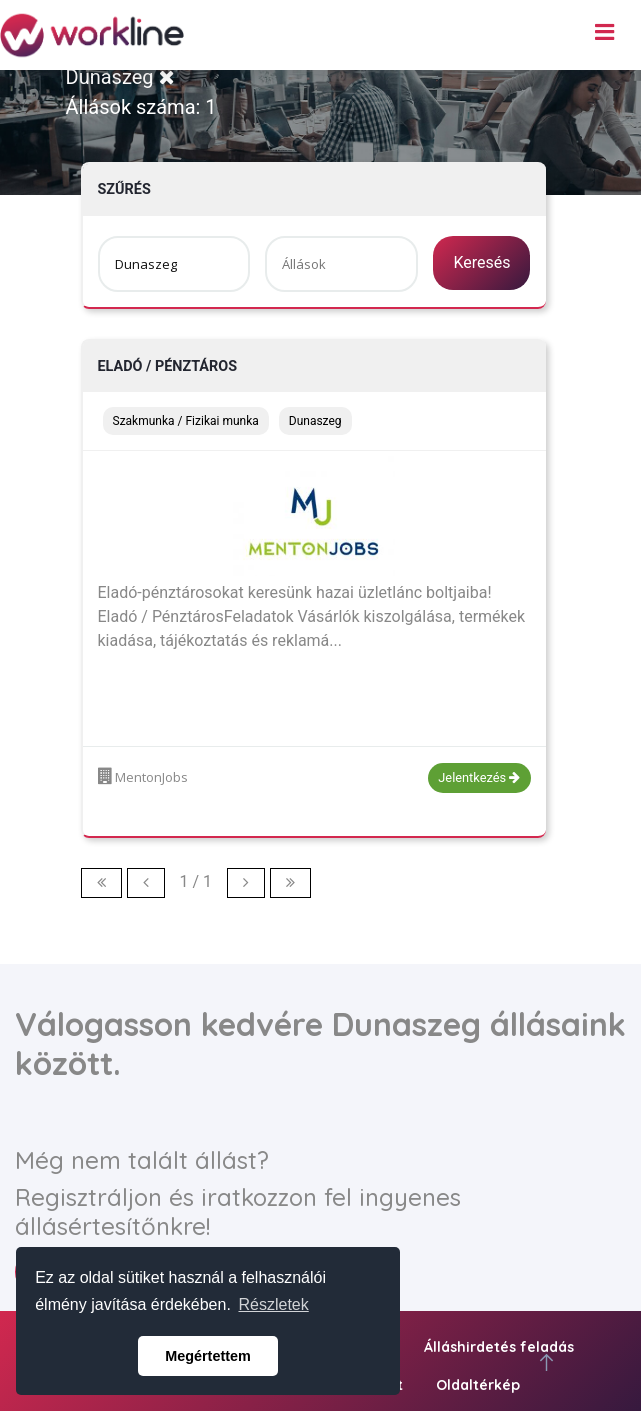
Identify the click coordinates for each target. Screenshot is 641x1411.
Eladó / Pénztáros (168, 366)
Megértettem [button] (208, 1356)
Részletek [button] (274, 1304)
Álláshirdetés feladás (499, 1347)
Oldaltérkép (478, 1385)
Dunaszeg (120, 77)
